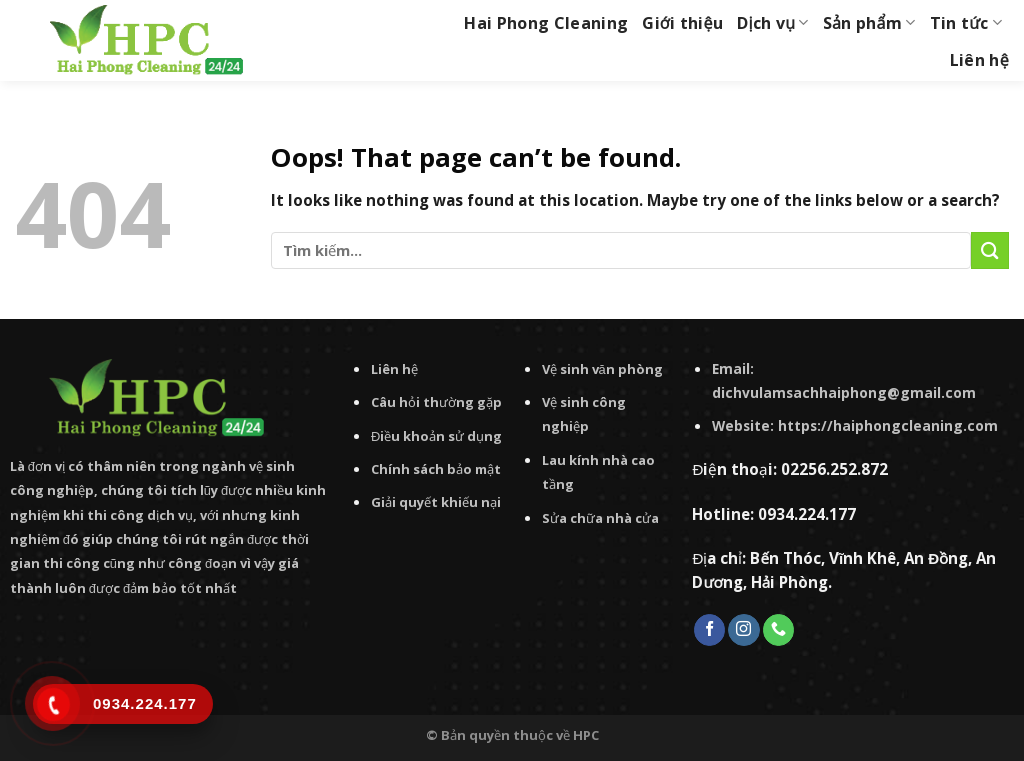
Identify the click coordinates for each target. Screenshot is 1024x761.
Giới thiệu (682, 23)
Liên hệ (979, 60)
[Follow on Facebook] (709, 630)
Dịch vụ (773, 23)
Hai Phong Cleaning (546, 23)
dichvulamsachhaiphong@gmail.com (844, 392)
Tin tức (966, 23)
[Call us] (778, 630)
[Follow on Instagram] (743, 630)
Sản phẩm (869, 23)
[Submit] (990, 250)
